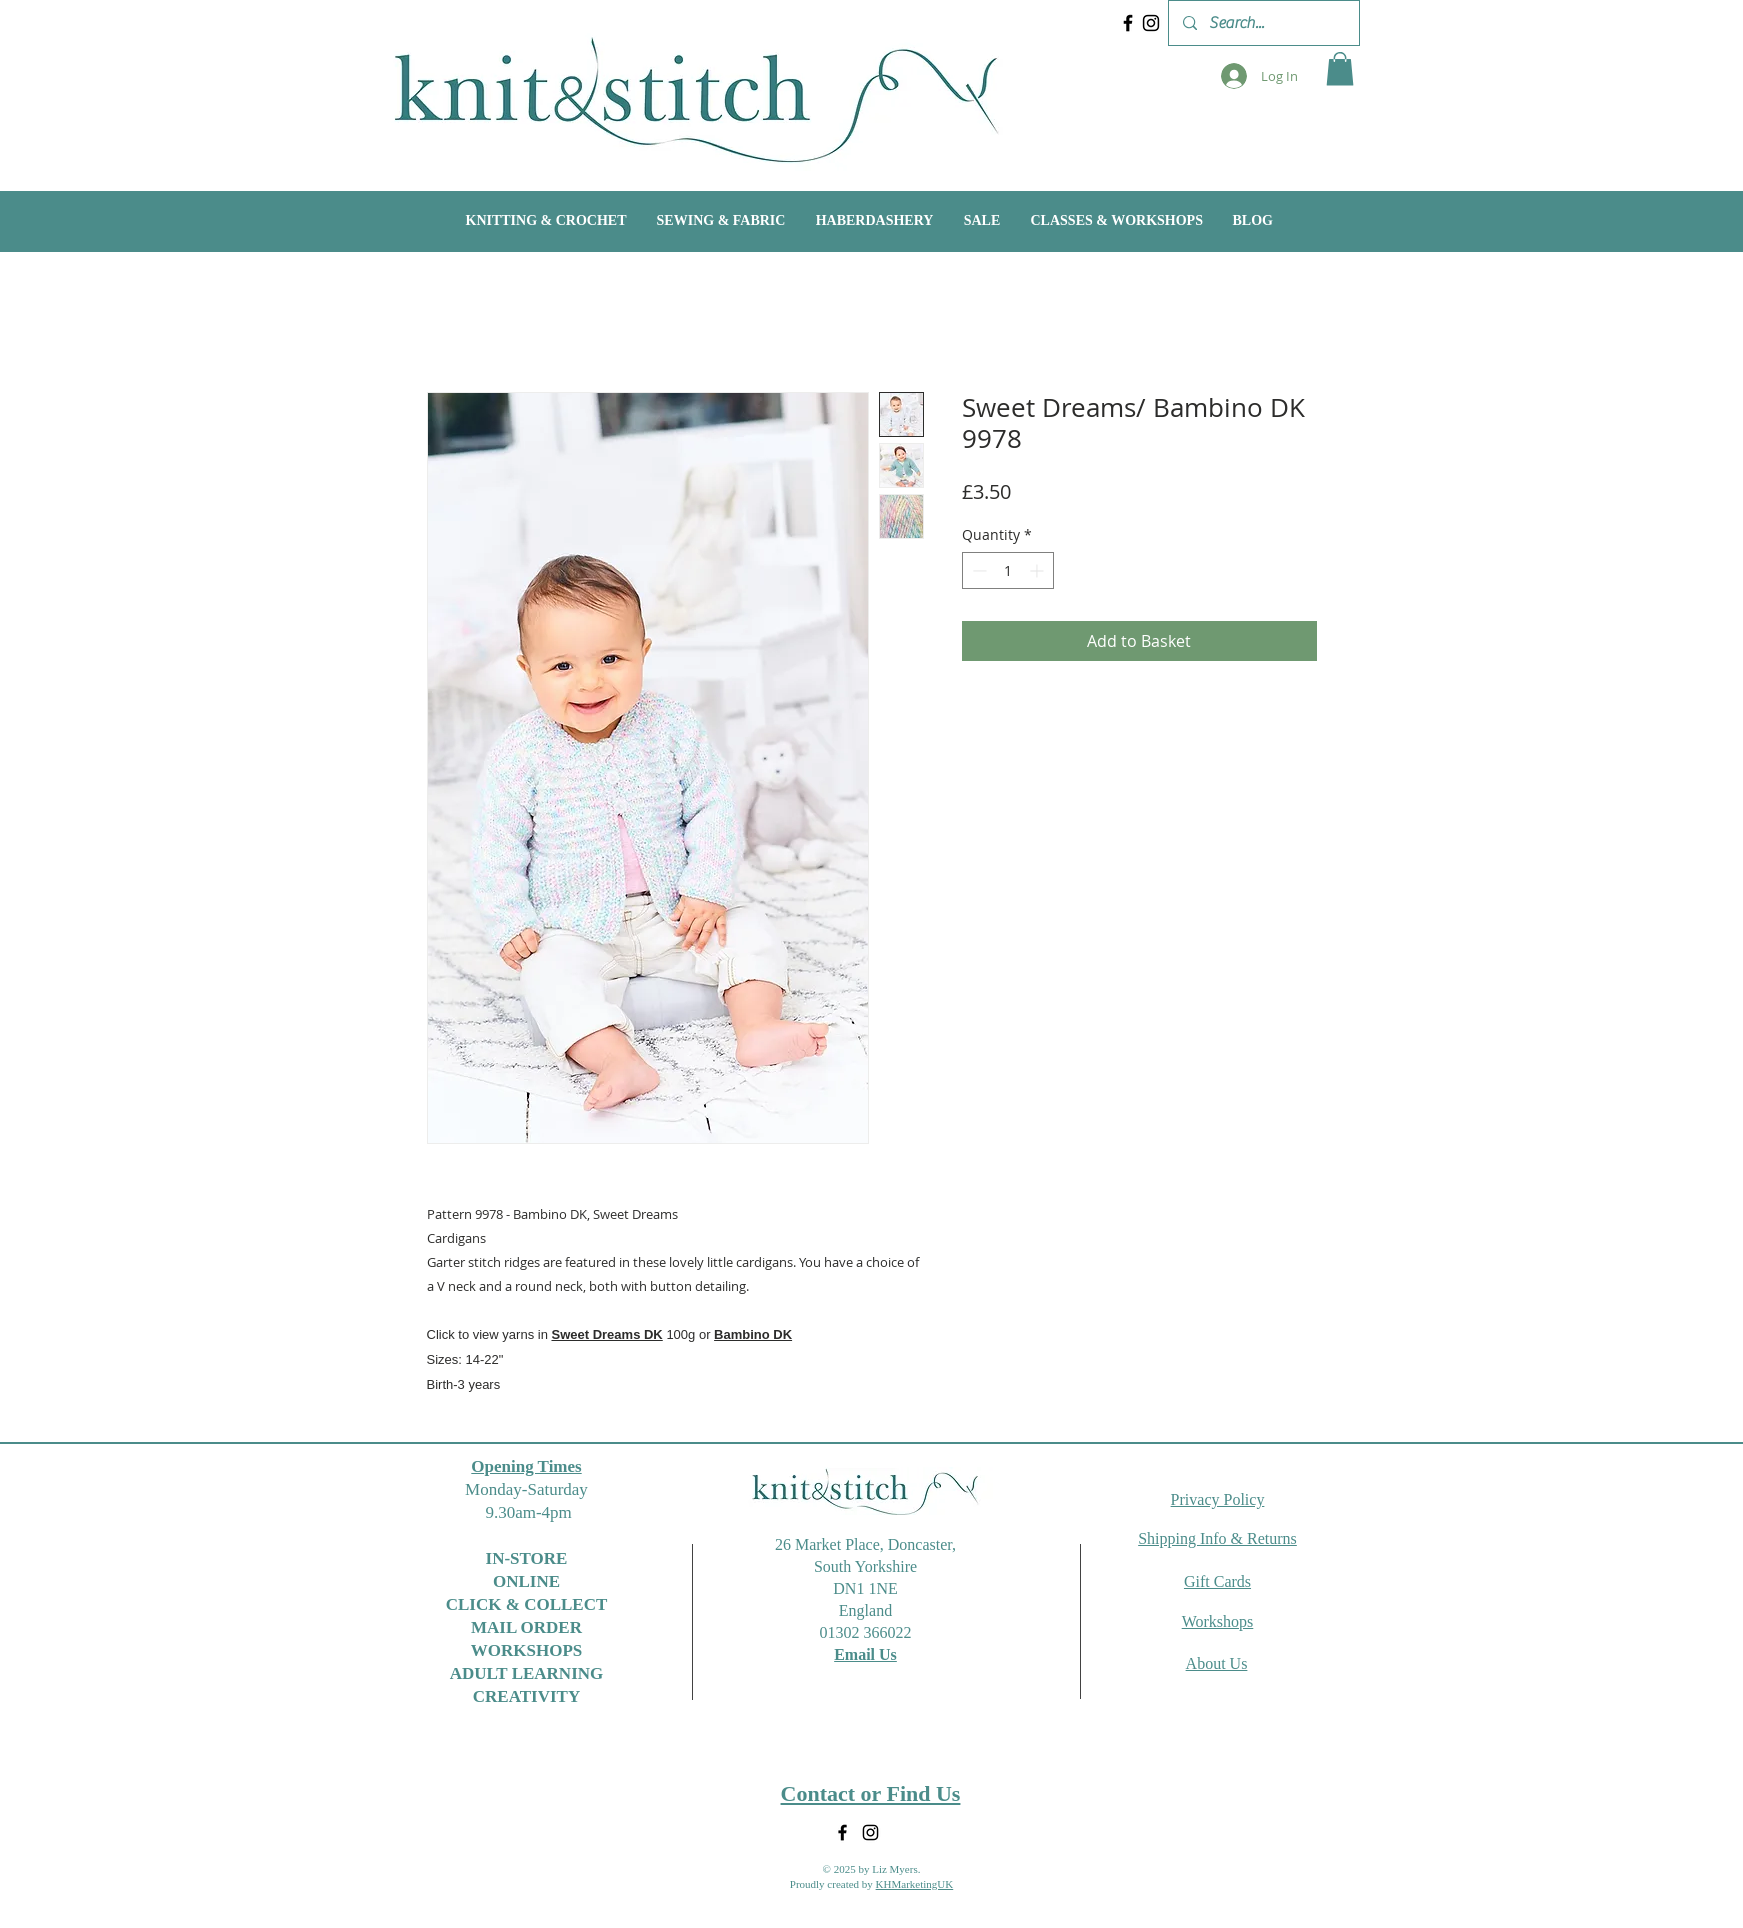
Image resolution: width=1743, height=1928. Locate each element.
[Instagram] (1151, 23)
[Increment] (1038, 570)
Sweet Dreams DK (606, 1334)
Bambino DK (753, 1334)
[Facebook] (1128, 23)
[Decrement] (977, 570)
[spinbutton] (1008, 570)
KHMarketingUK (915, 1884)
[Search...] (1263, 23)
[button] (1340, 68)
